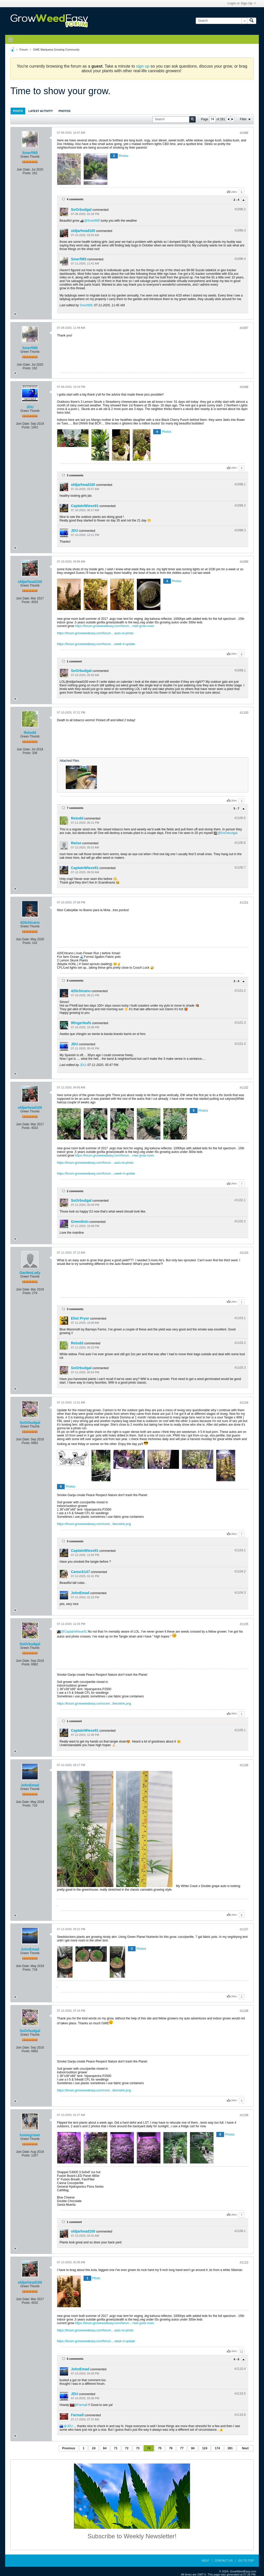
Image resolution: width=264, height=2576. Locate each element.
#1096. (240, 209)
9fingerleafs (81, 1023)
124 (204, 2448)
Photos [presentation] (64, 111)
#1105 (244, 1624)
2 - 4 (237, 200)
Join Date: (24, 169)
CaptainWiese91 (84, 506)
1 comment (74, 661)
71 (115, 2448)
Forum (24, 49)
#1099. (240, 670)
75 (159, 2448)
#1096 (244, 133)
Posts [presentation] (18, 111)
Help (205, 2560)
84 (192, 2448)
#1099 (244, 562)
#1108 (244, 2011)
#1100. (240, 818)
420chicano (30, 922)
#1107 (244, 1929)
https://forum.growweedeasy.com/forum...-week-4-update (96, 644)
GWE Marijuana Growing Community (56, 49)
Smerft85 (30, 153)
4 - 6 (237, 2359)
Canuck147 (80, 1572)
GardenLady (29, 1273)
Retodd (30, 733)
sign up (143, 66)
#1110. (240, 2369)
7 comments (75, 807)
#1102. (240, 1200)
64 (104, 2448)
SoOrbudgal (81, 209)
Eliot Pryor (80, 1318)
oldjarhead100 (83, 231)
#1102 (244, 1087)
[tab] (18, 110)
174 (217, 2448)
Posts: (27, 173)
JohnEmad (80, 1593)
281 (230, 2448)
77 (181, 2448)
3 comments (75, 475)
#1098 (244, 387)
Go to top (246, 2560)
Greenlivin (79, 1221)
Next (245, 2448)
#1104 (244, 1403)
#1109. (240, 2231)
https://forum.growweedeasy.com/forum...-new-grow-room (114, 626)
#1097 (244, 328)
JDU (30, 407)
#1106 (244, 1765)
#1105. (240, 1730)
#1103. (240, 1318)
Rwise (76, 843)
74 (148, 2448)
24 (93, 2448)
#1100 (244, 713)
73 (137, 2448)
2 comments (75, 1191)
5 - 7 (237, 808)
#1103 (244, 1253)
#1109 (244, 2115)
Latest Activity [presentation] (40, 111)
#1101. (240, 990)
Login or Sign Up (241, 3)
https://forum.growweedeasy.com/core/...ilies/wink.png (94, 1524)
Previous (68, 2448)
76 (170, 2448)
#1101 (244, 902)
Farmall (82, 2405)
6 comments (75, 2358)
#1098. (240, 484)
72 (126, 2448)
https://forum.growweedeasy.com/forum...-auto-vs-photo (95, 633)
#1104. (240, 1550)
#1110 (244, 2262)
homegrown (30, 2135)
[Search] (221, 21)
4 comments (75, 199)
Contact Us (223, 2560)
